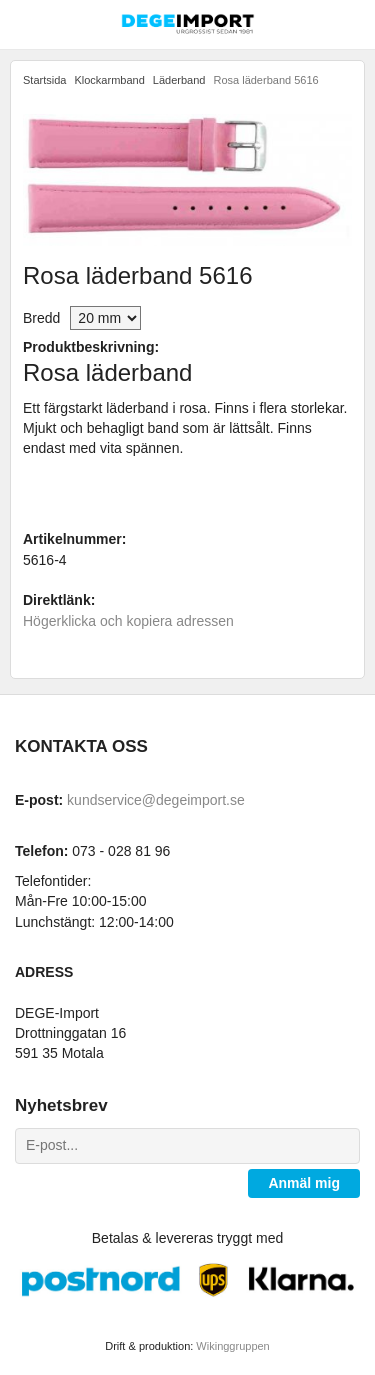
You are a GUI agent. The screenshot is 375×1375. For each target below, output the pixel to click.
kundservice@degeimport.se (156, 800)
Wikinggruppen (232, 1346)
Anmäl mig (304, 1183)
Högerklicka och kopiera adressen (128, 621)
